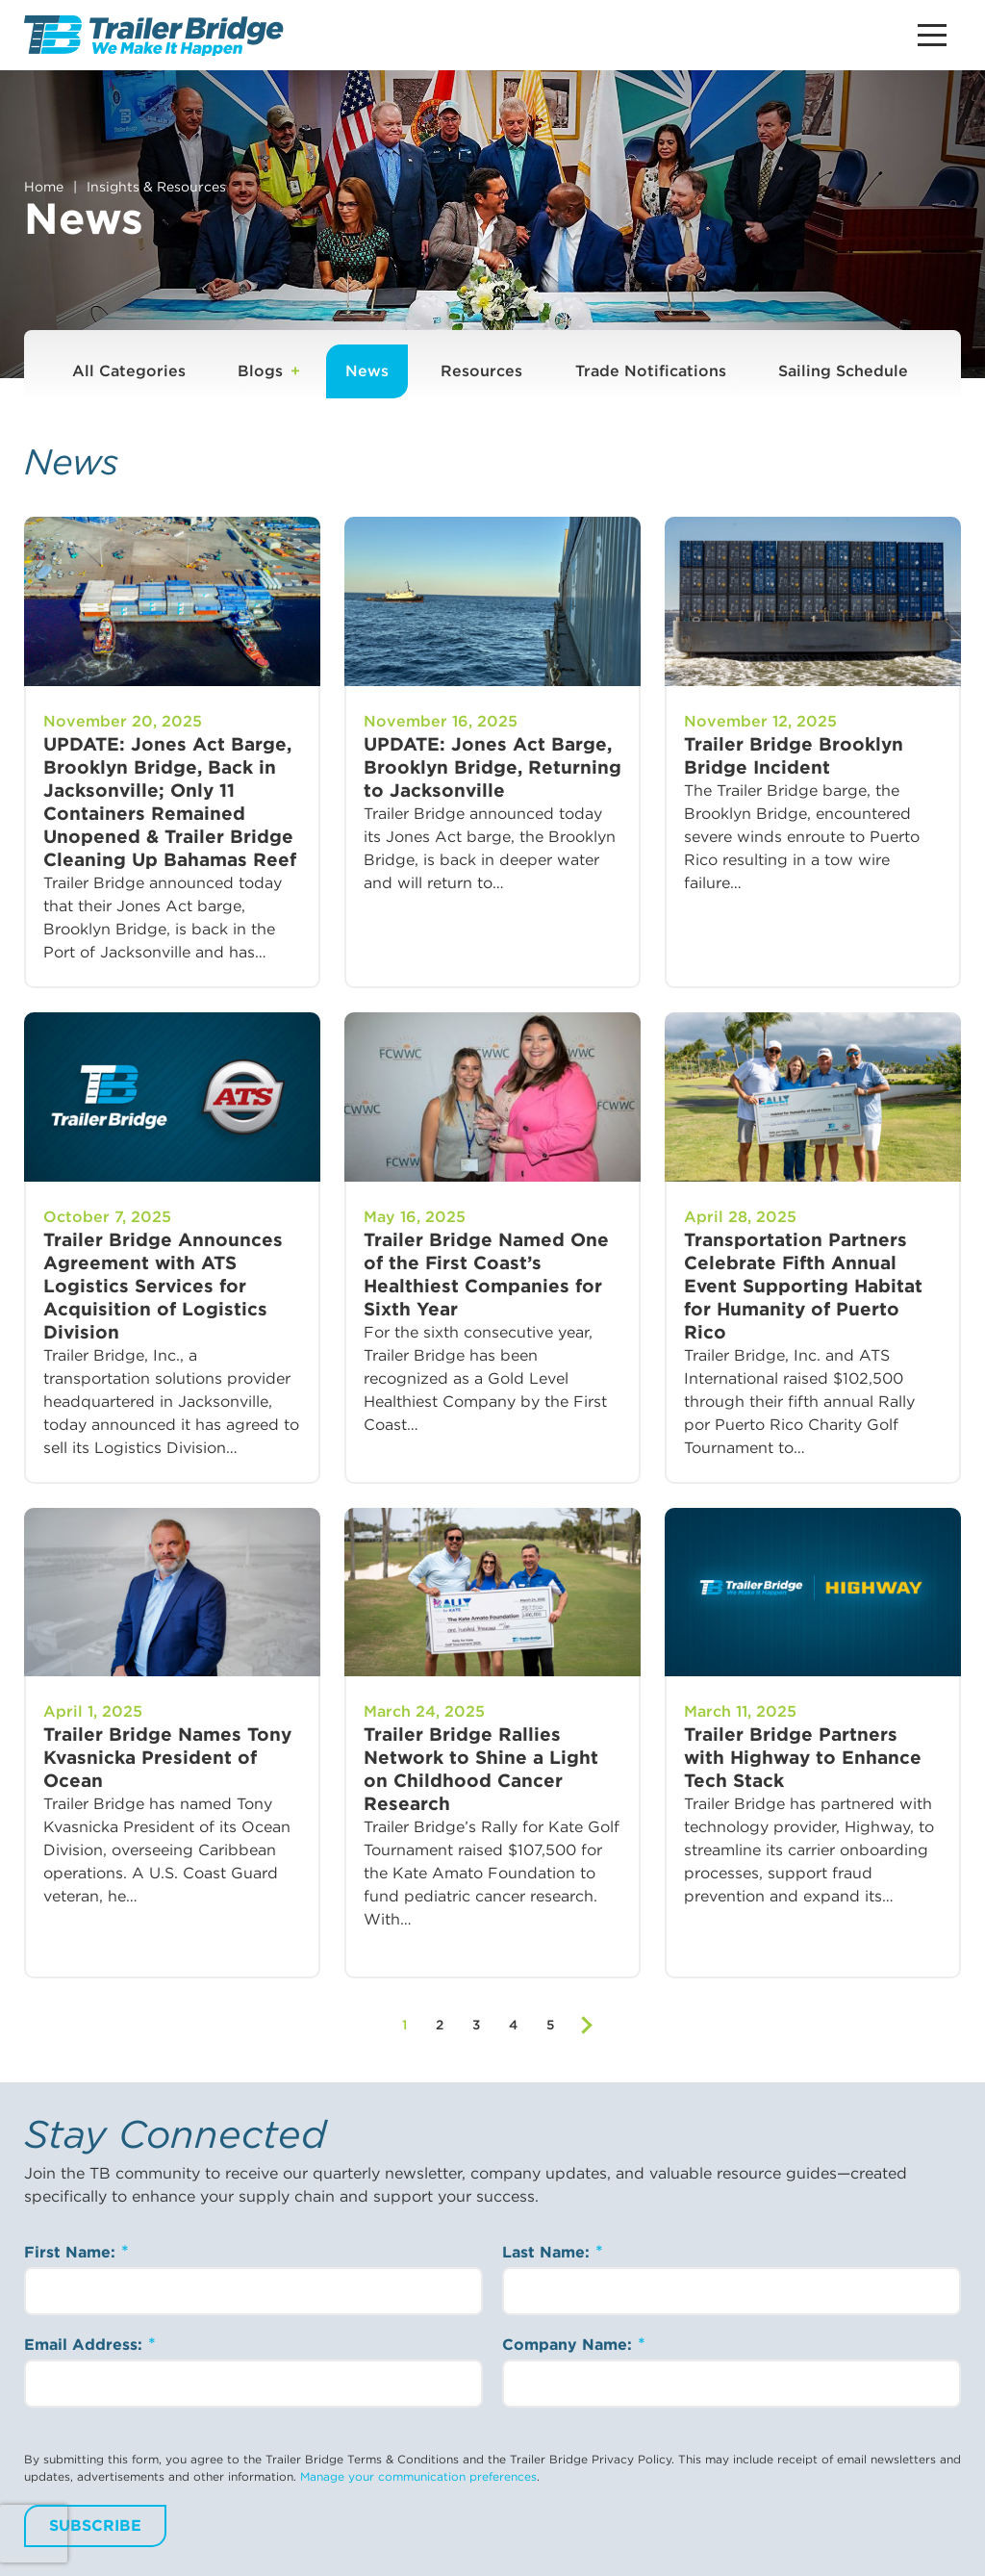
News (367, 371)
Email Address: (85, 2344)
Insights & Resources (156, 186)
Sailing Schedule (843, 371)
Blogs (260, 371)
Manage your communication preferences (418, 2476)
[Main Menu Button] (932, 35)
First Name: (72, 2252)
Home (43, 186)
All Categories (129, 371)
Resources (481, 371)
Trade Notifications (650, 371)
